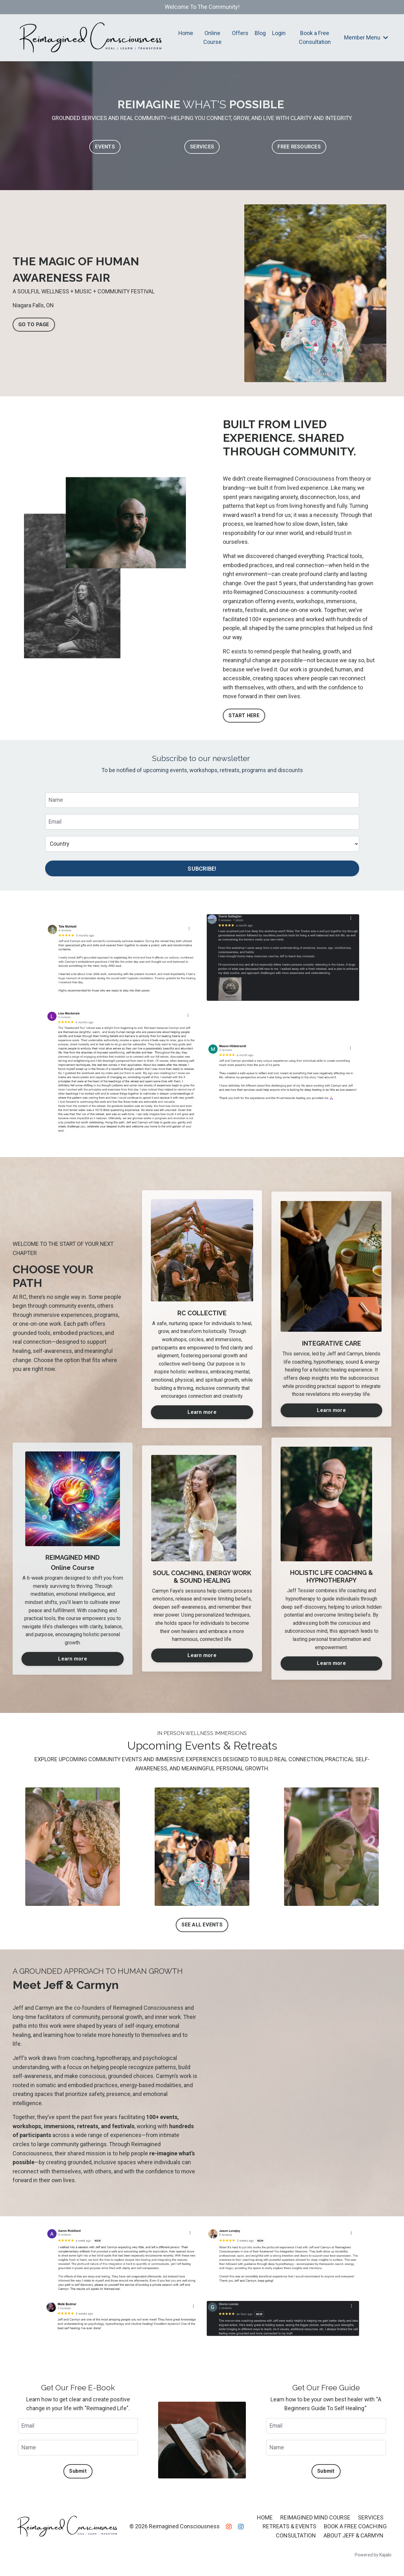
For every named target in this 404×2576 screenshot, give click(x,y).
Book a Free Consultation (315, 37)
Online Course (213, 37)
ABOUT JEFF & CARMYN (353, 2540)
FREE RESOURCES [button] (299, 147)
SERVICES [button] (202, 147)
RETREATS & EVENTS (289, 2531)
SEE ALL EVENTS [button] (202, 1928)
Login (279, 33)
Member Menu (366, 37)
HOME (265, 2522)
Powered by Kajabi (373, 2559)
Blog (260, 33)
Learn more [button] (202, 1414)
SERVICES (370, 2522)
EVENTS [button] (105, 147)
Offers (240, 33)
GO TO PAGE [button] (33, 324)
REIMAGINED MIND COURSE (315, 2522)
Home (186, 33)
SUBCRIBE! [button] (201, 871)
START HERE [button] (244, 717)
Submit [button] (78, 2476)
